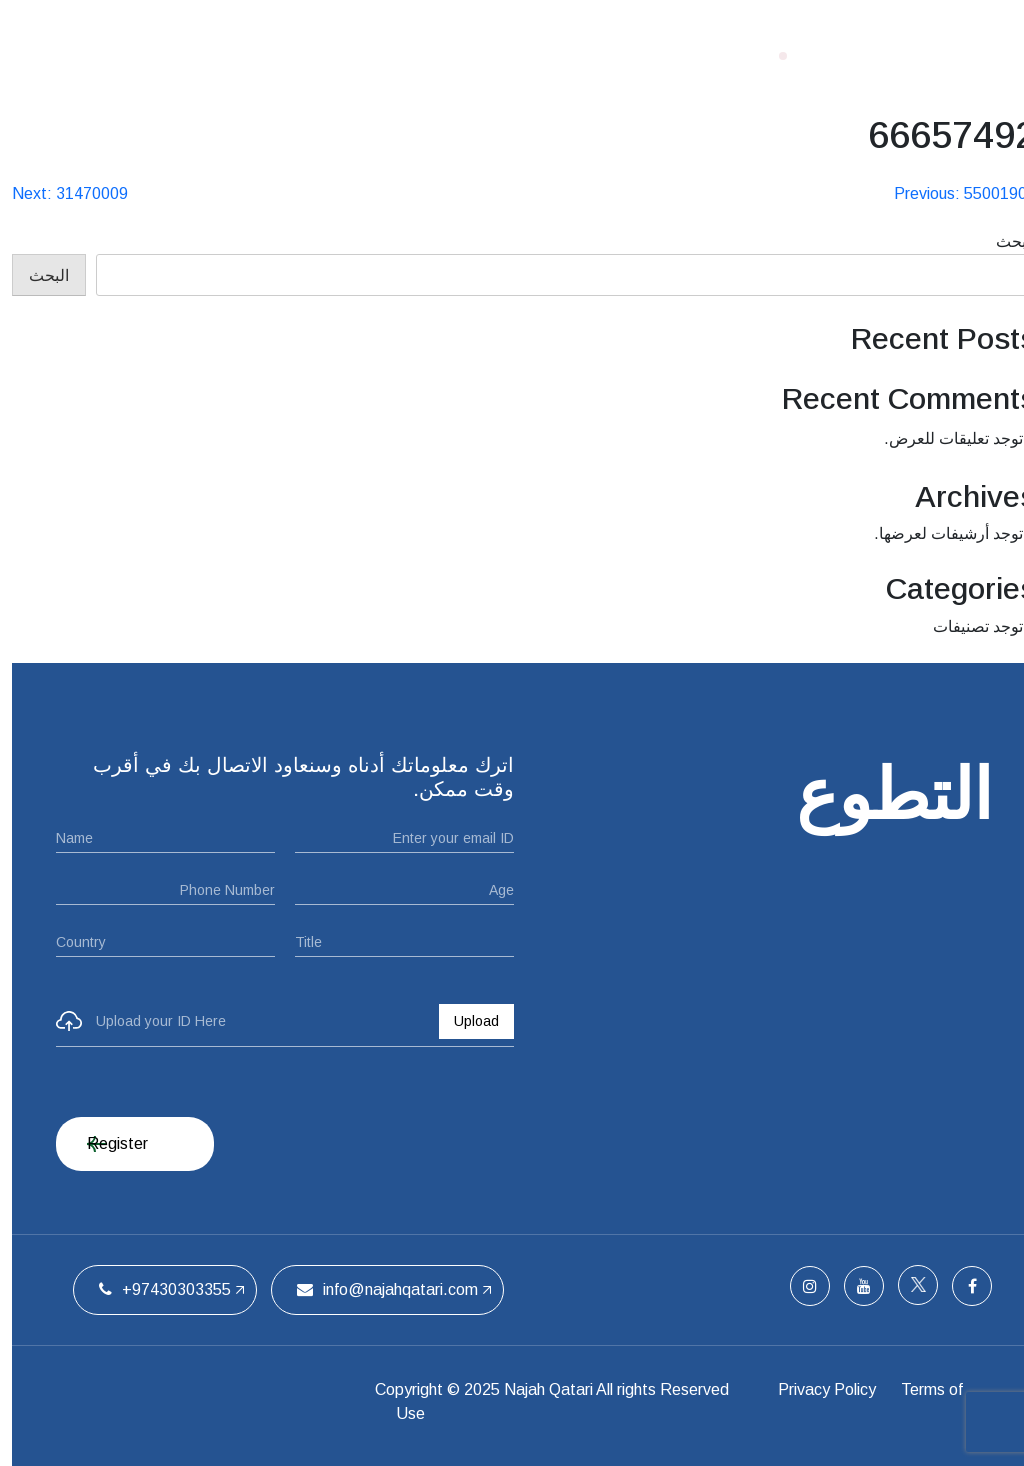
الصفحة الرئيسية (654, 55)
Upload (464, 1021)
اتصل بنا (247, 55)
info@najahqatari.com (375, 1289)
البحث (1004, 241)
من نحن (538, 55)
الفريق (326, 55)
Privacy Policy (819, 1389)
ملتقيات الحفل (429, 55)
